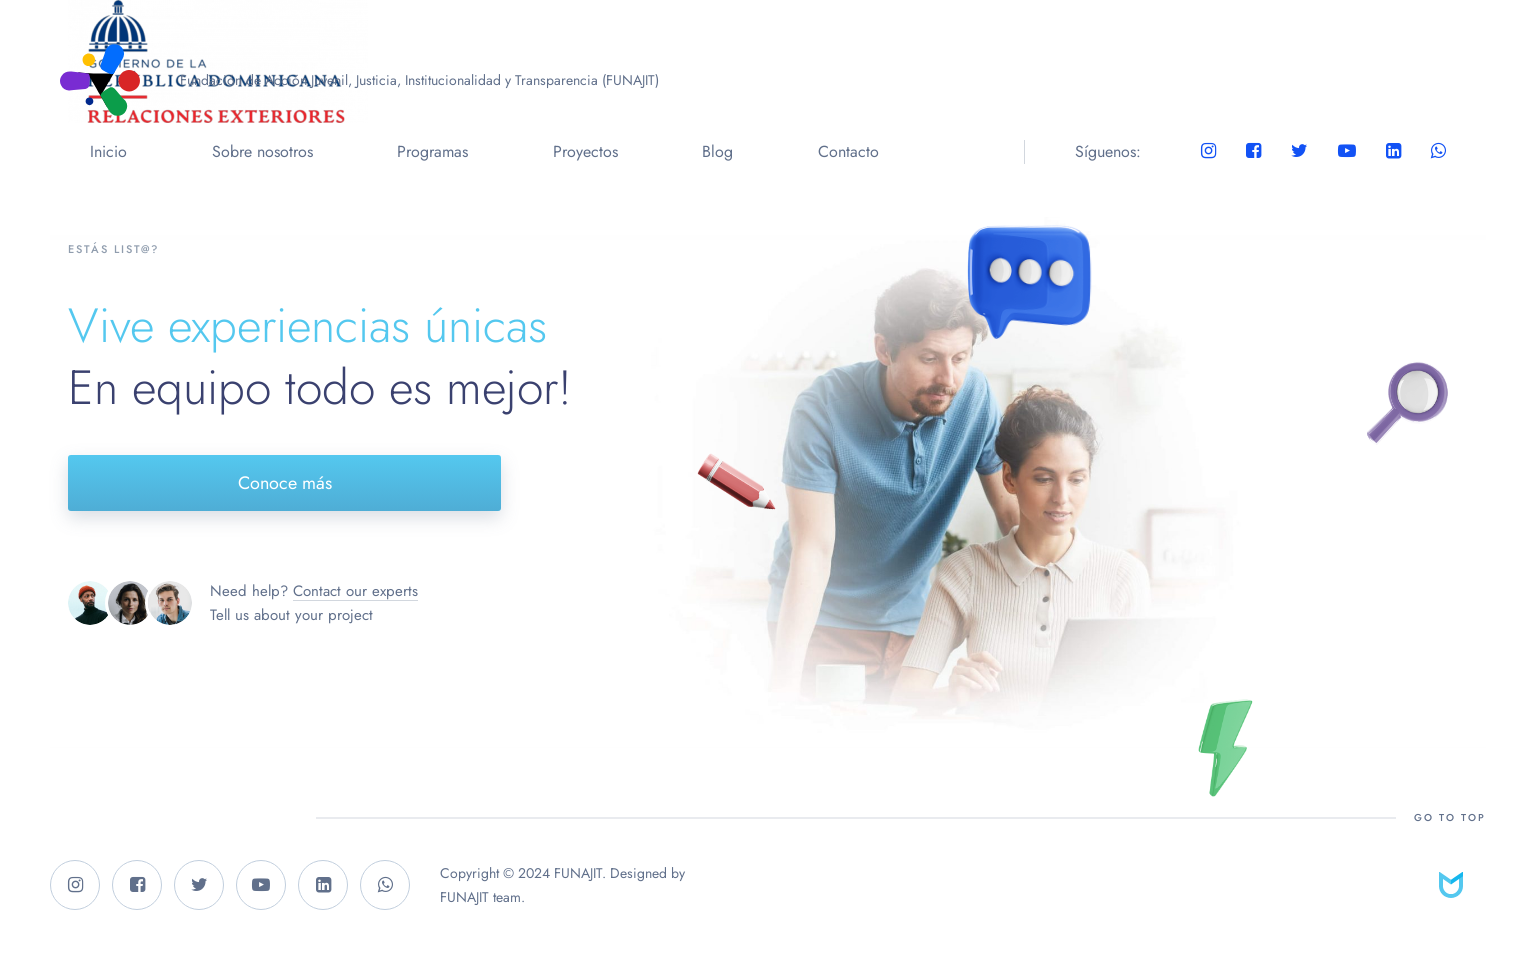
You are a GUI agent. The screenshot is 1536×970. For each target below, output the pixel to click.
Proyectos (585, 151)
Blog (717, 151)
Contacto (848, 151)
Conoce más (285, 483)
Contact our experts (355, 591)
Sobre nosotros (262, 151)
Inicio (108, 151)
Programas (432, 151)
